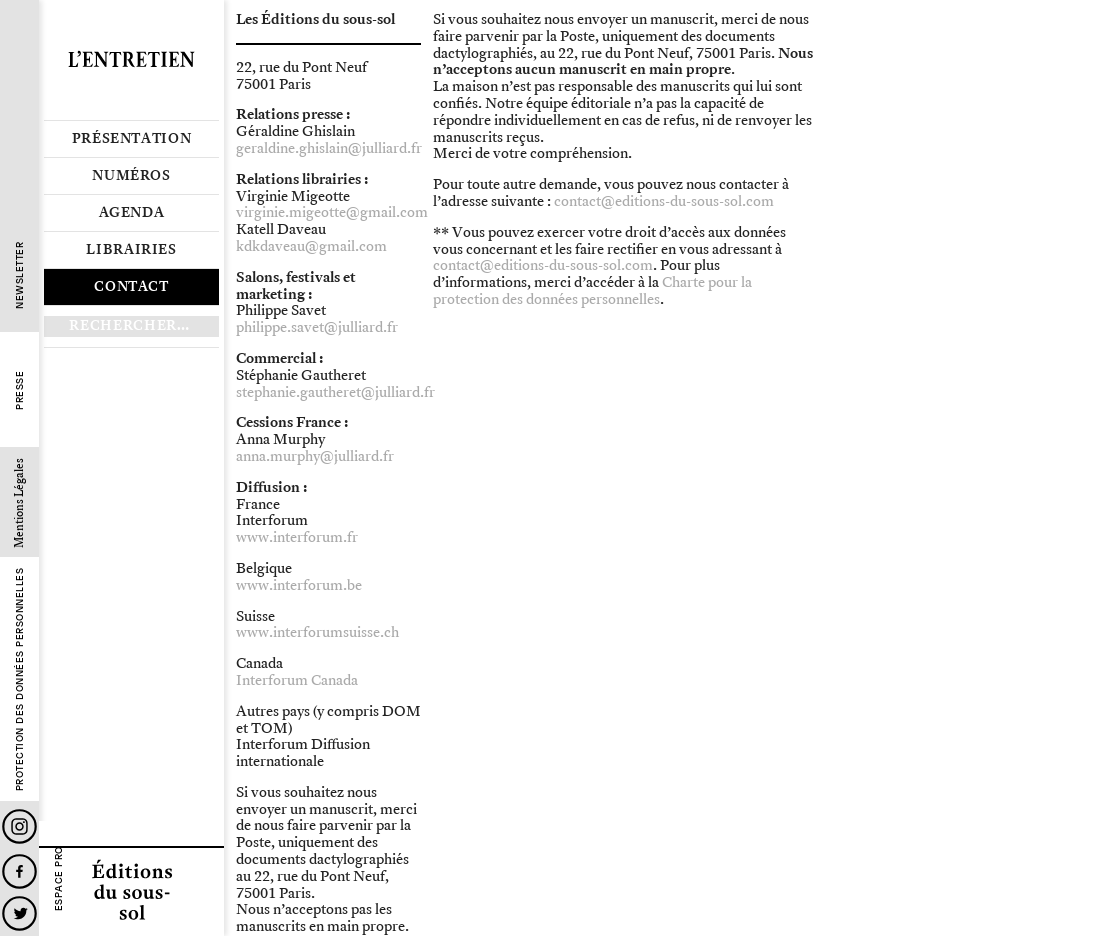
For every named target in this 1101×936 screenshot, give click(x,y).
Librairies (131, 250)
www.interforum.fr (297, 537)
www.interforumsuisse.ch (317, 632)
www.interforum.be (299, 585)
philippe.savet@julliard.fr (317, 327)
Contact (131, 287)
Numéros (131, 176)
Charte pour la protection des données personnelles (592, 291)
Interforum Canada (297, 680)
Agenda (132, 213)
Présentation (132, 139)
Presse (19, 390)
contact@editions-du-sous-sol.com (664, 201)
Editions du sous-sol (131, 891)
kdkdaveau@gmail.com (311, 246)
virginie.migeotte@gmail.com (332, 212)
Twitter (19, 913)
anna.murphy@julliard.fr (315, 456)
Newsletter (19, 275)
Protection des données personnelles (19, 680)
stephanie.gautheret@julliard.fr (335, 392)
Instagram (19, 826)
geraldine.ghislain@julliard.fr (329, 148)
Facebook (19, 871)
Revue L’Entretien (131, 60)
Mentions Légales (19, 503)
